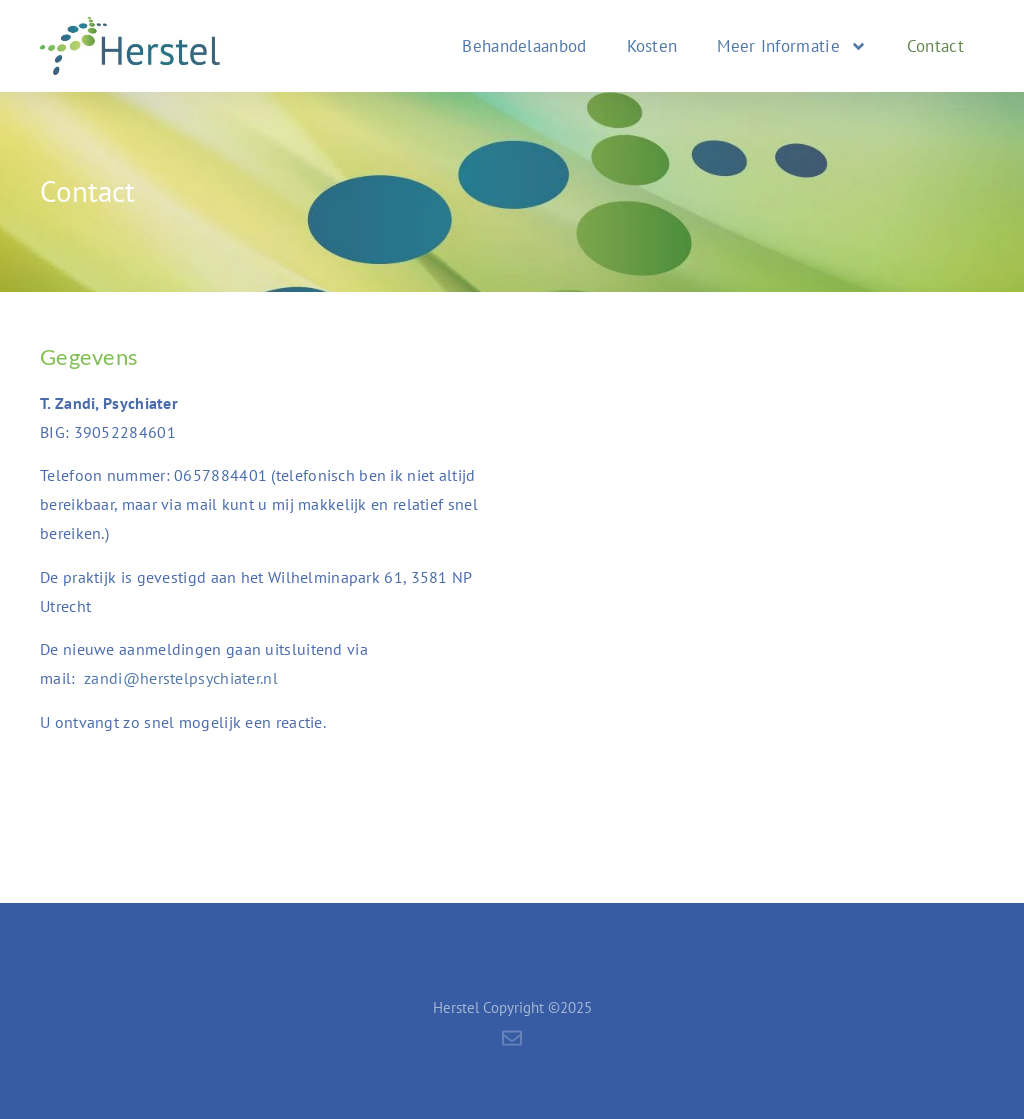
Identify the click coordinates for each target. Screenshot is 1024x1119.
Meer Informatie (792, 46)
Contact (935, 46)
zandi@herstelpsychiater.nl (181, 678)
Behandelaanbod (524, 46)
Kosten (652, 46)
